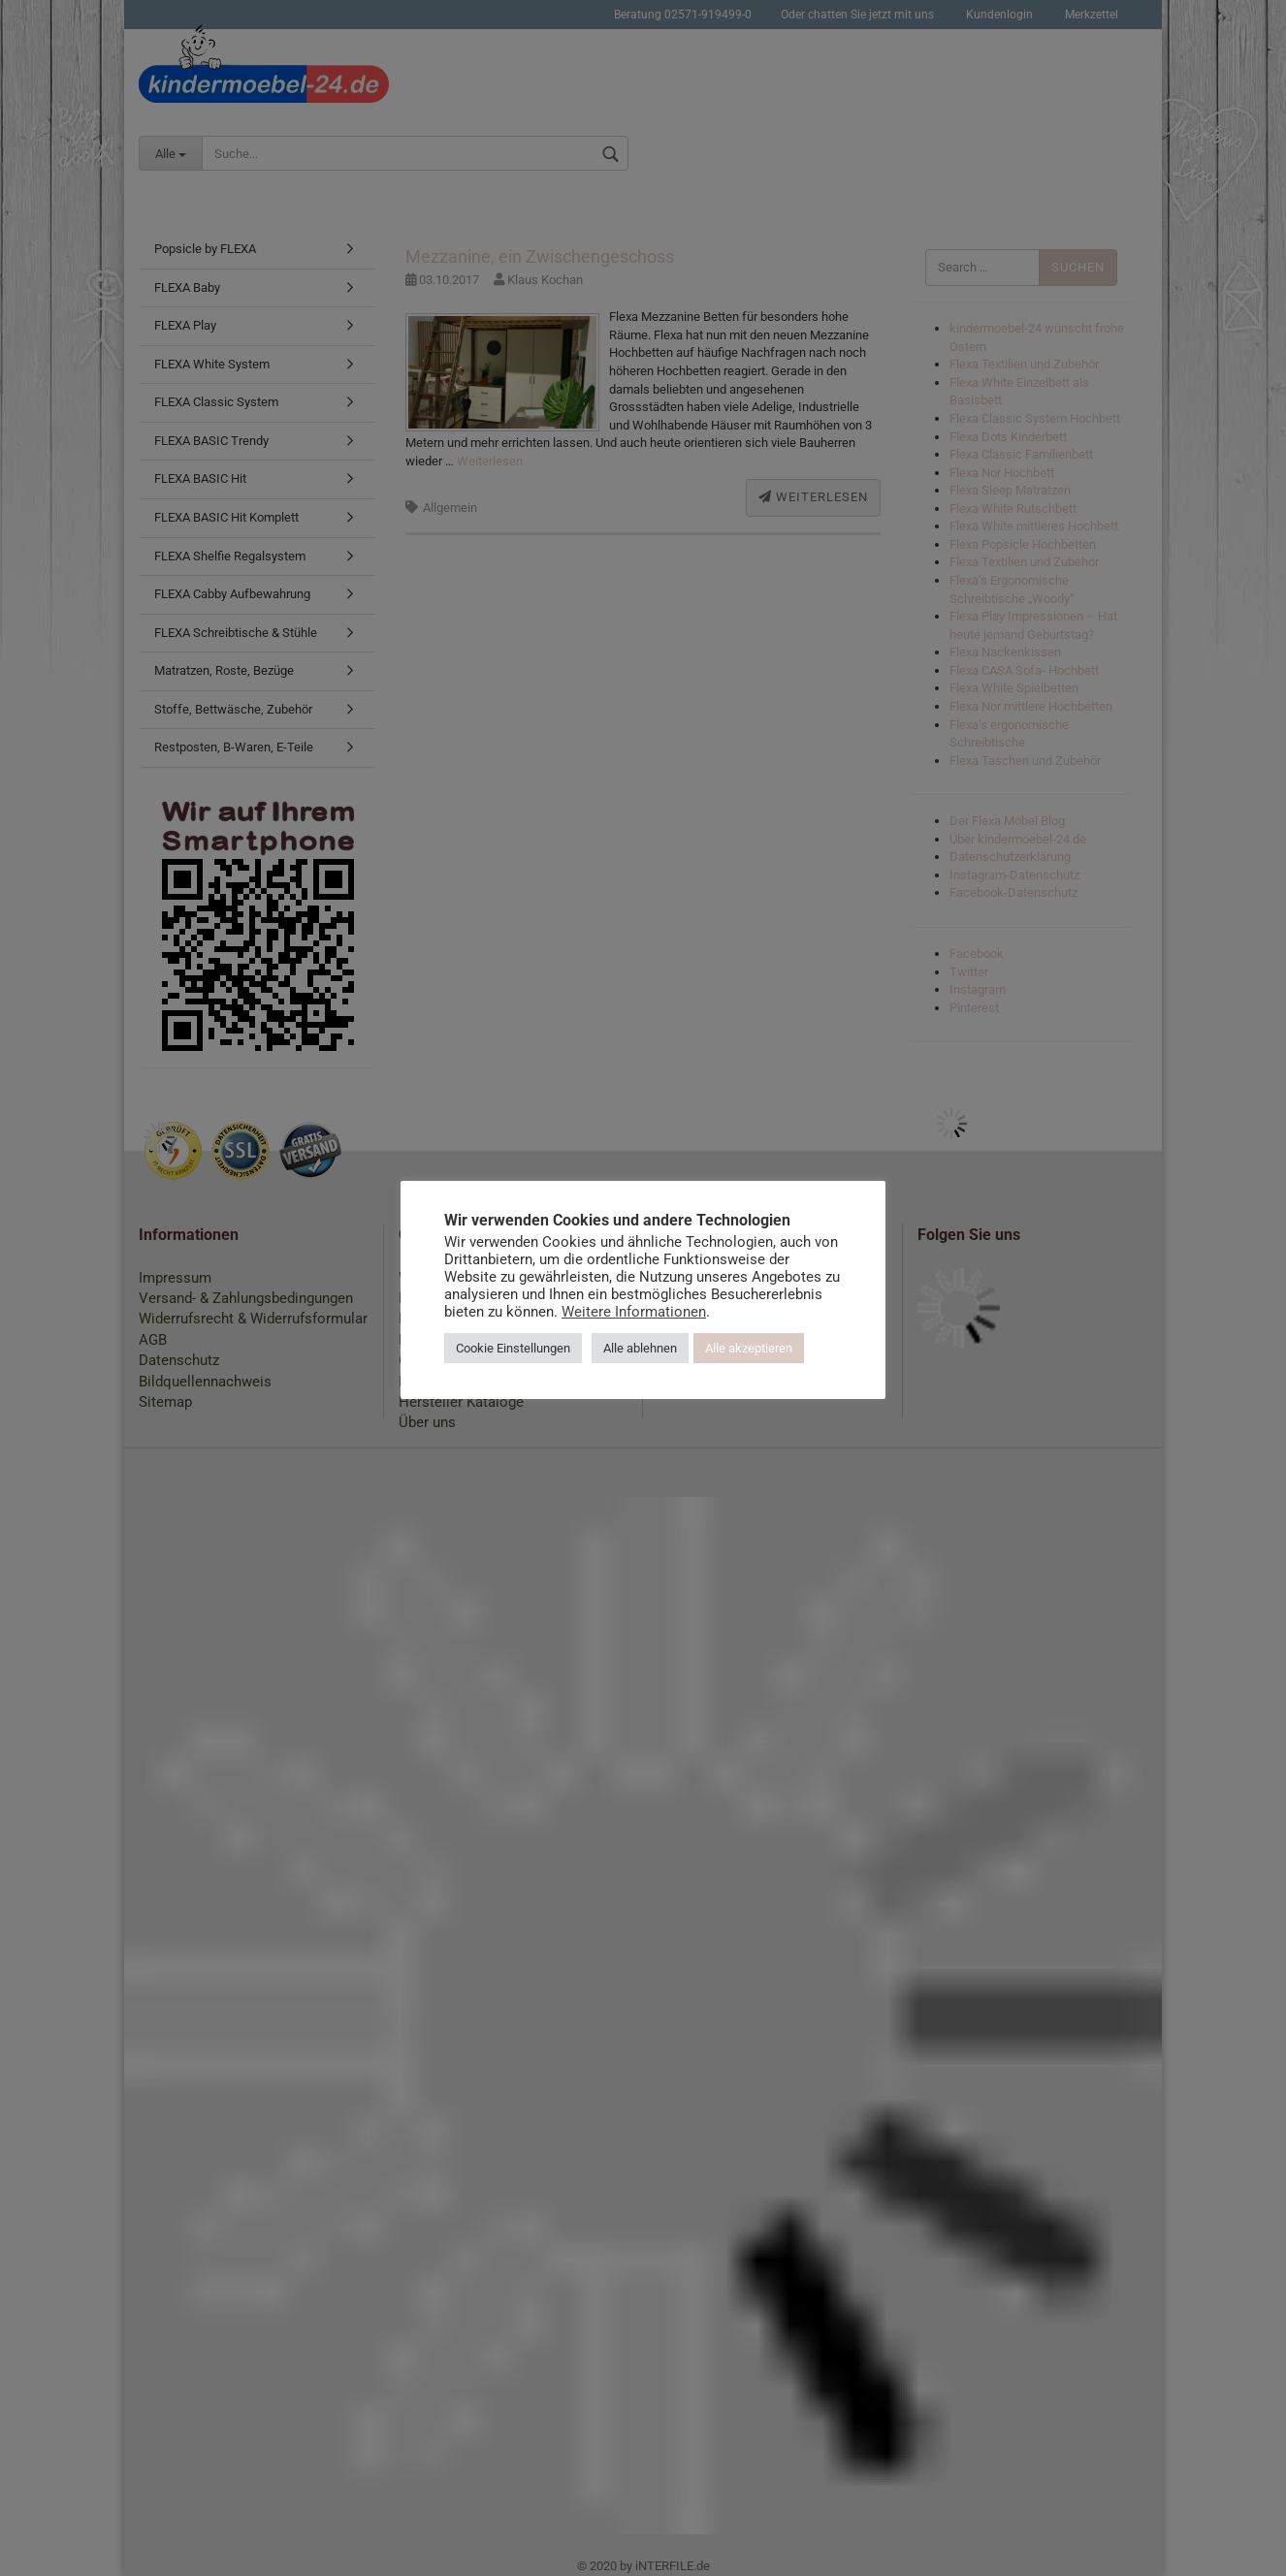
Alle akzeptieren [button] (748, 1348)
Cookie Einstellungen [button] (513, 1348)
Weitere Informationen (634, 1311)
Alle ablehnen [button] (640, 1348)
